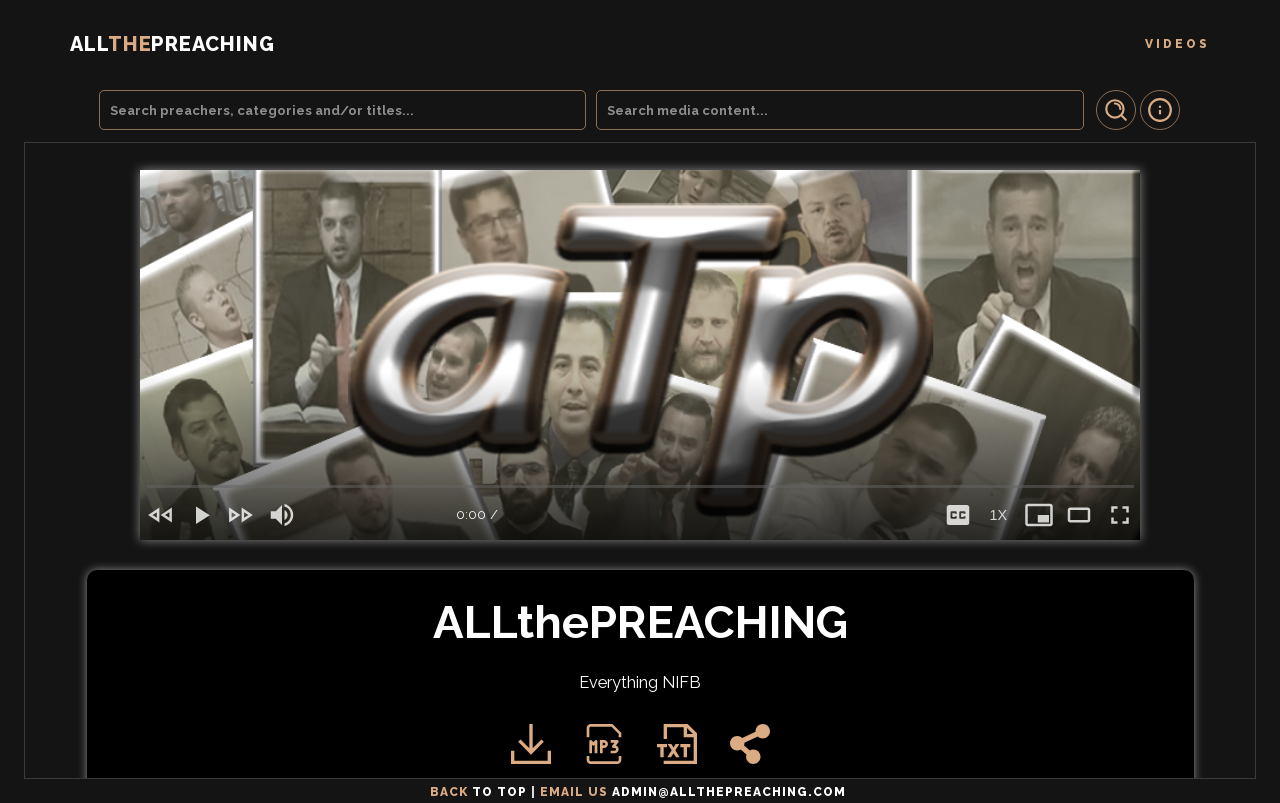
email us (695, 792)
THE (172, 44)
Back (480, 792)
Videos (1177, 44)
